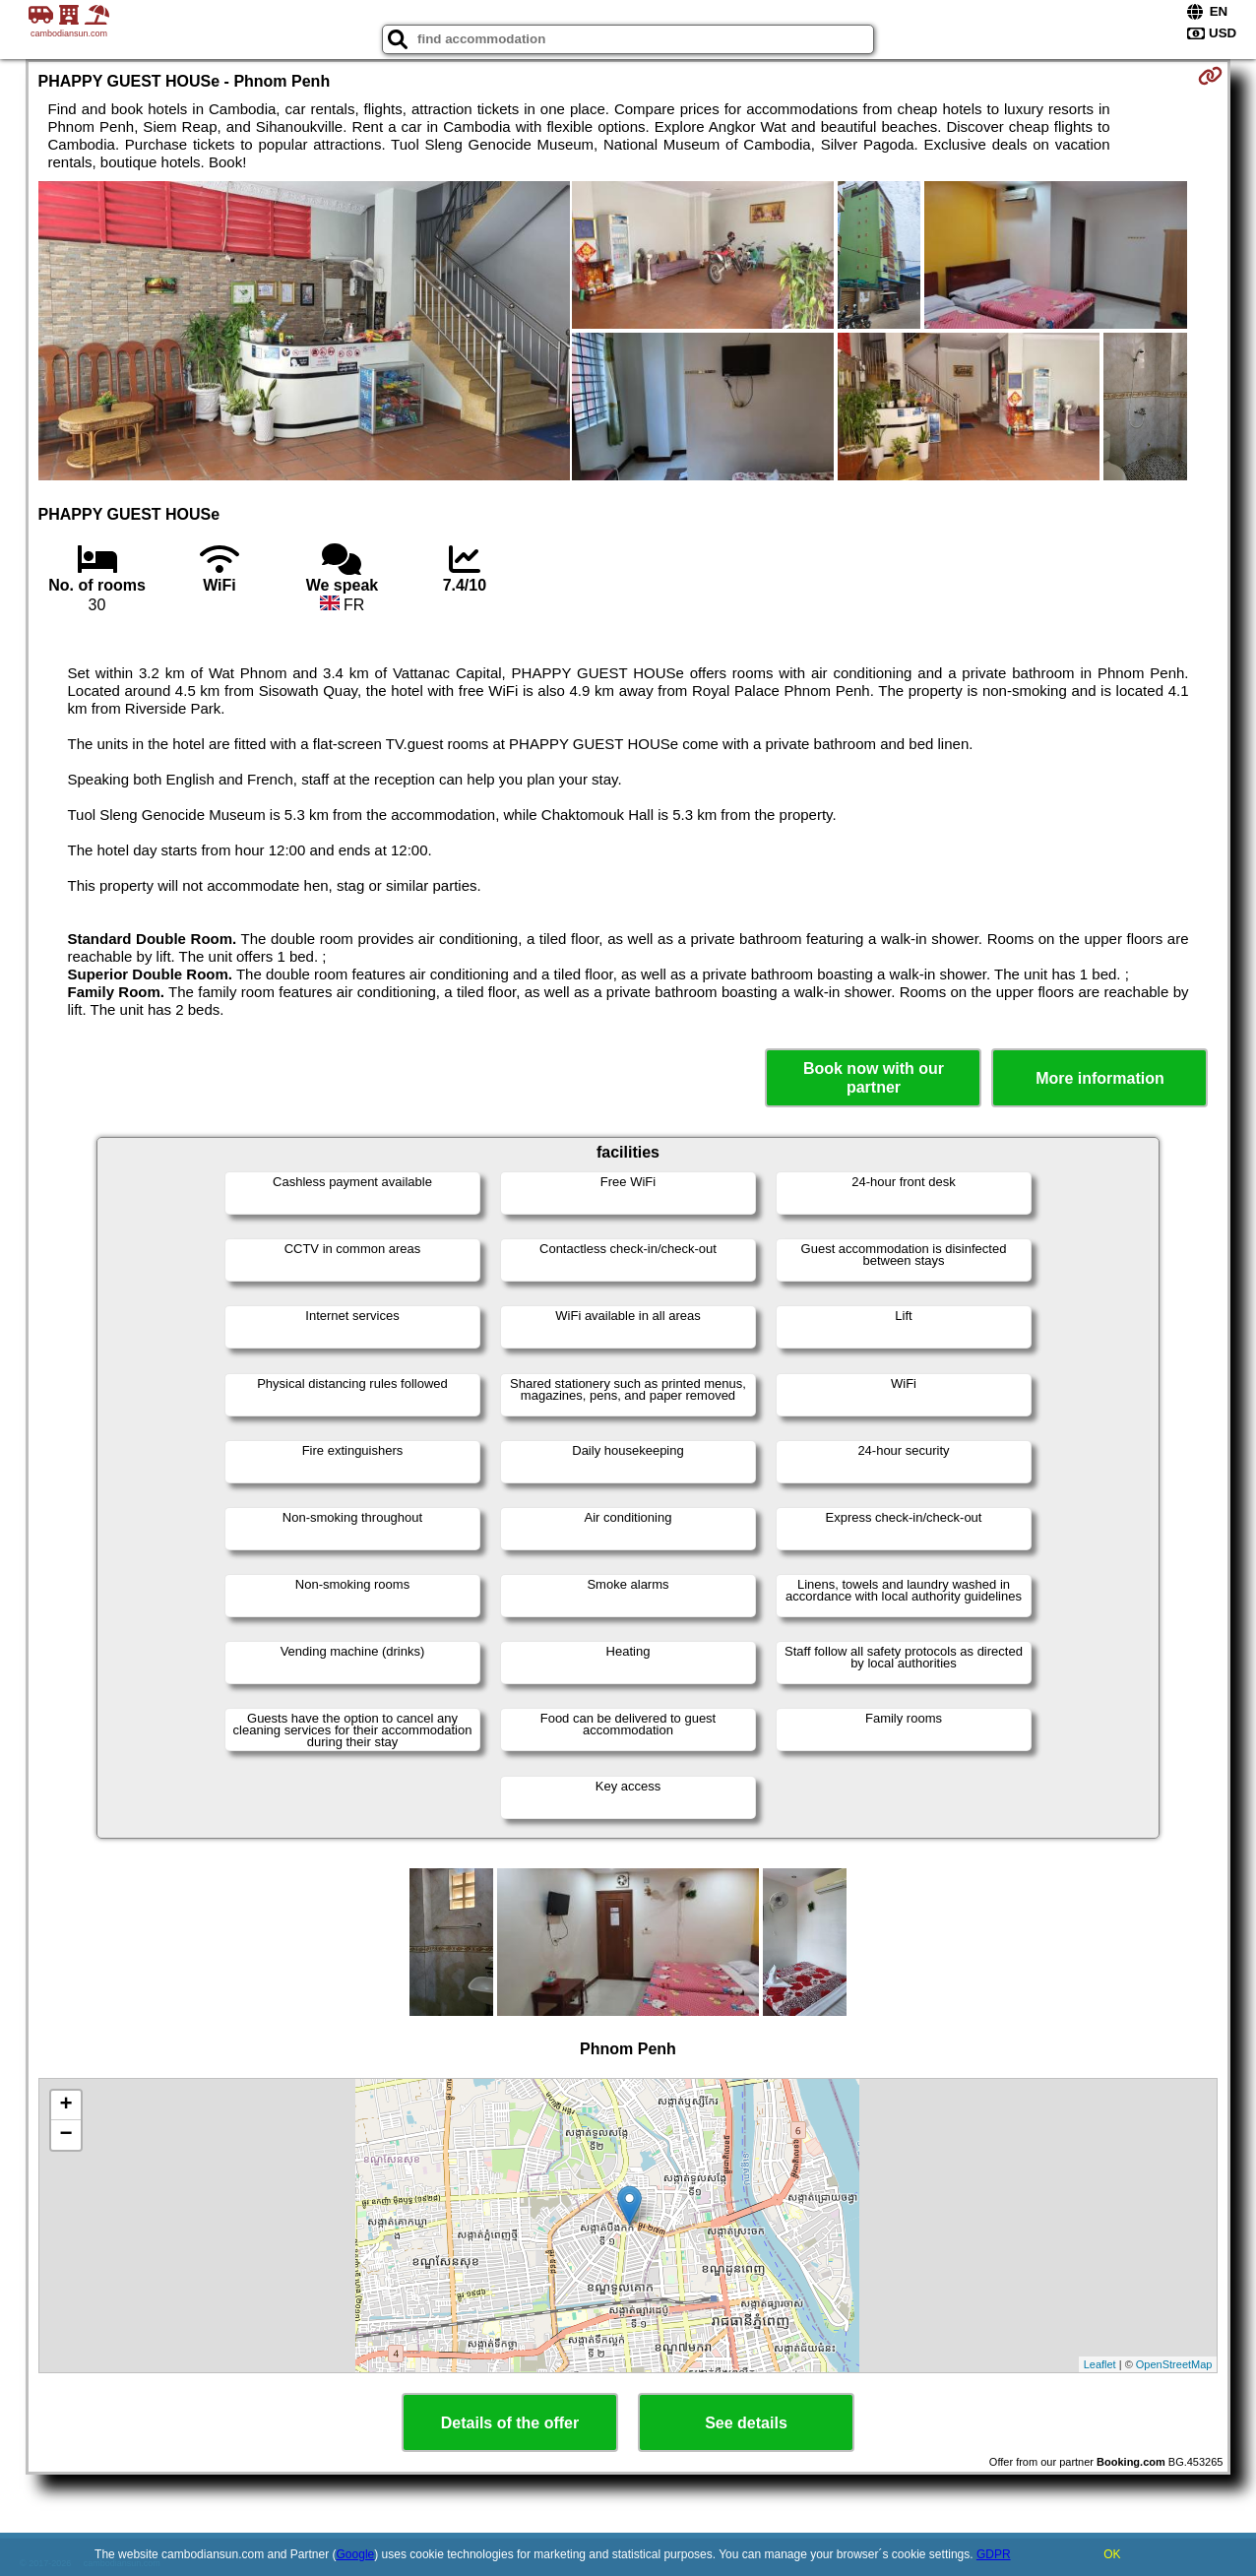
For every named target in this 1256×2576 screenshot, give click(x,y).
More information (1100, 1078)
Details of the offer (510, 2423)
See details (746, 2423)
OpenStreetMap (1174, 2364)
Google (356, 2554)
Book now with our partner (873, 1078)
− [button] (65, 2135)
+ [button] (65, 2105)
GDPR (993, 2554)
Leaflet (1100, 2364)
